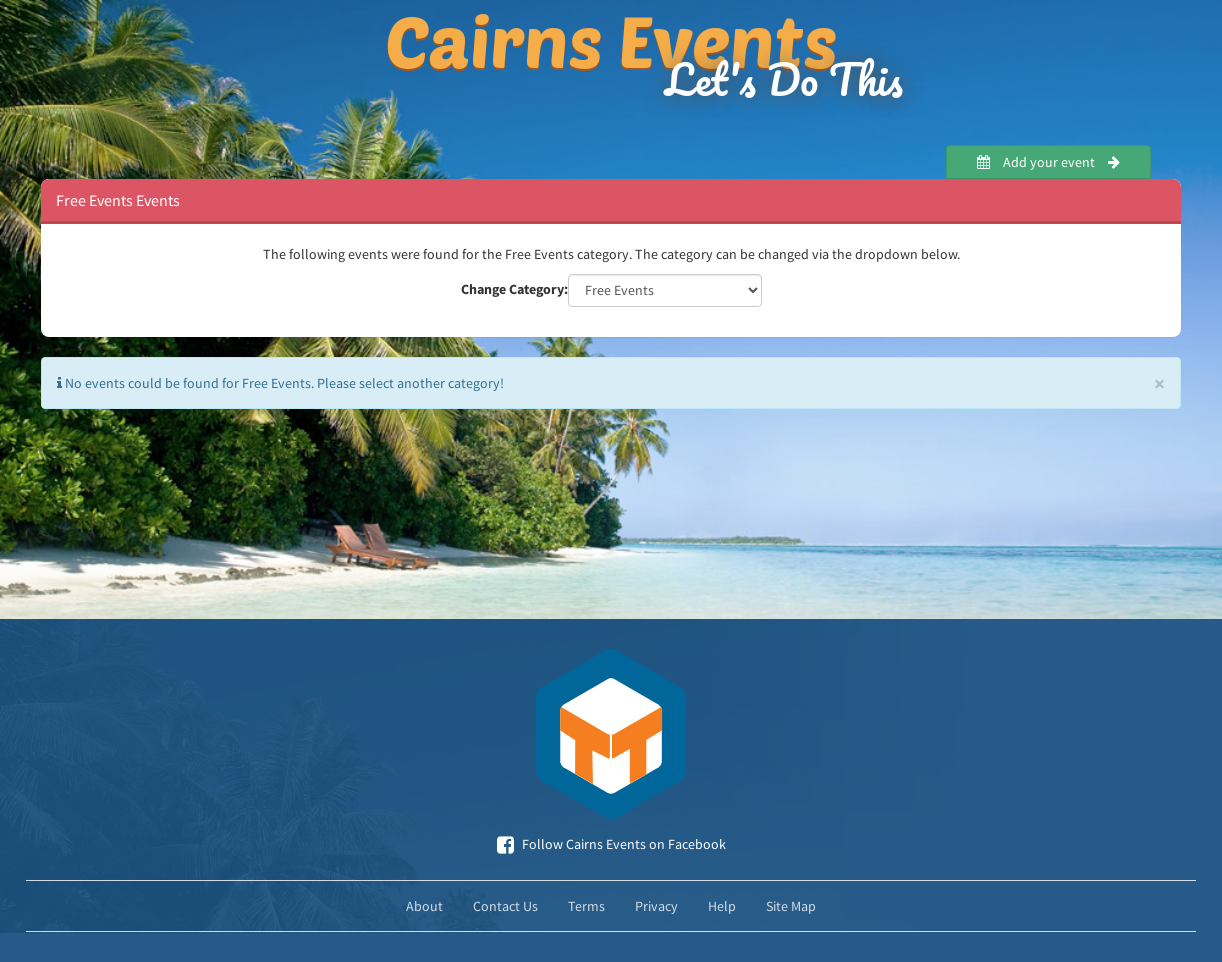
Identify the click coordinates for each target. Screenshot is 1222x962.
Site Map (791, 906)
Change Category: (514, 289)
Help (722, 906)
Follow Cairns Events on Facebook (611, 844)
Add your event (1048, 162)
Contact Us (505, 906)
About (424, 906)
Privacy (656, 906)
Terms (586, 906)
